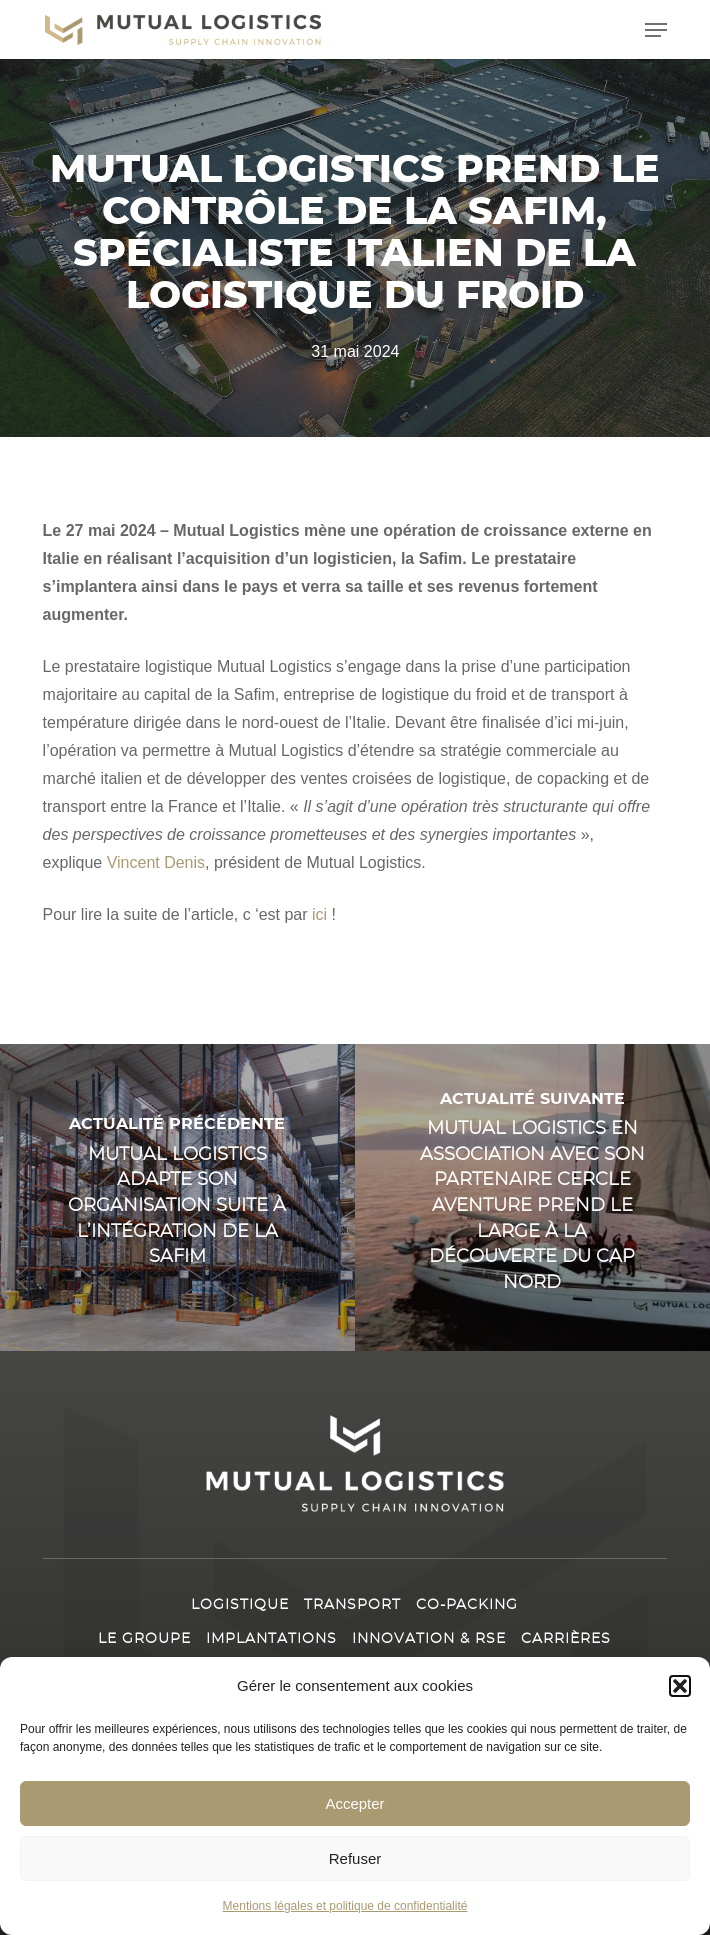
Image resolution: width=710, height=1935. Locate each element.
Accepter (354, 1803)
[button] (680, 1686)
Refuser (355, 1858)
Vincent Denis (156, 862)
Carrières (566, 1639)
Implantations (271, 1639)
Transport (352, 1605)
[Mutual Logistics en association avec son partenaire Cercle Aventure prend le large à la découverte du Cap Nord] (532, 1197)
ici (319, 914)
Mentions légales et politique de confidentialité (345, 1906)
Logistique (240, 1605)
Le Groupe (144, 1639)
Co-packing (467, 1605)
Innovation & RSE (429, 1639)
